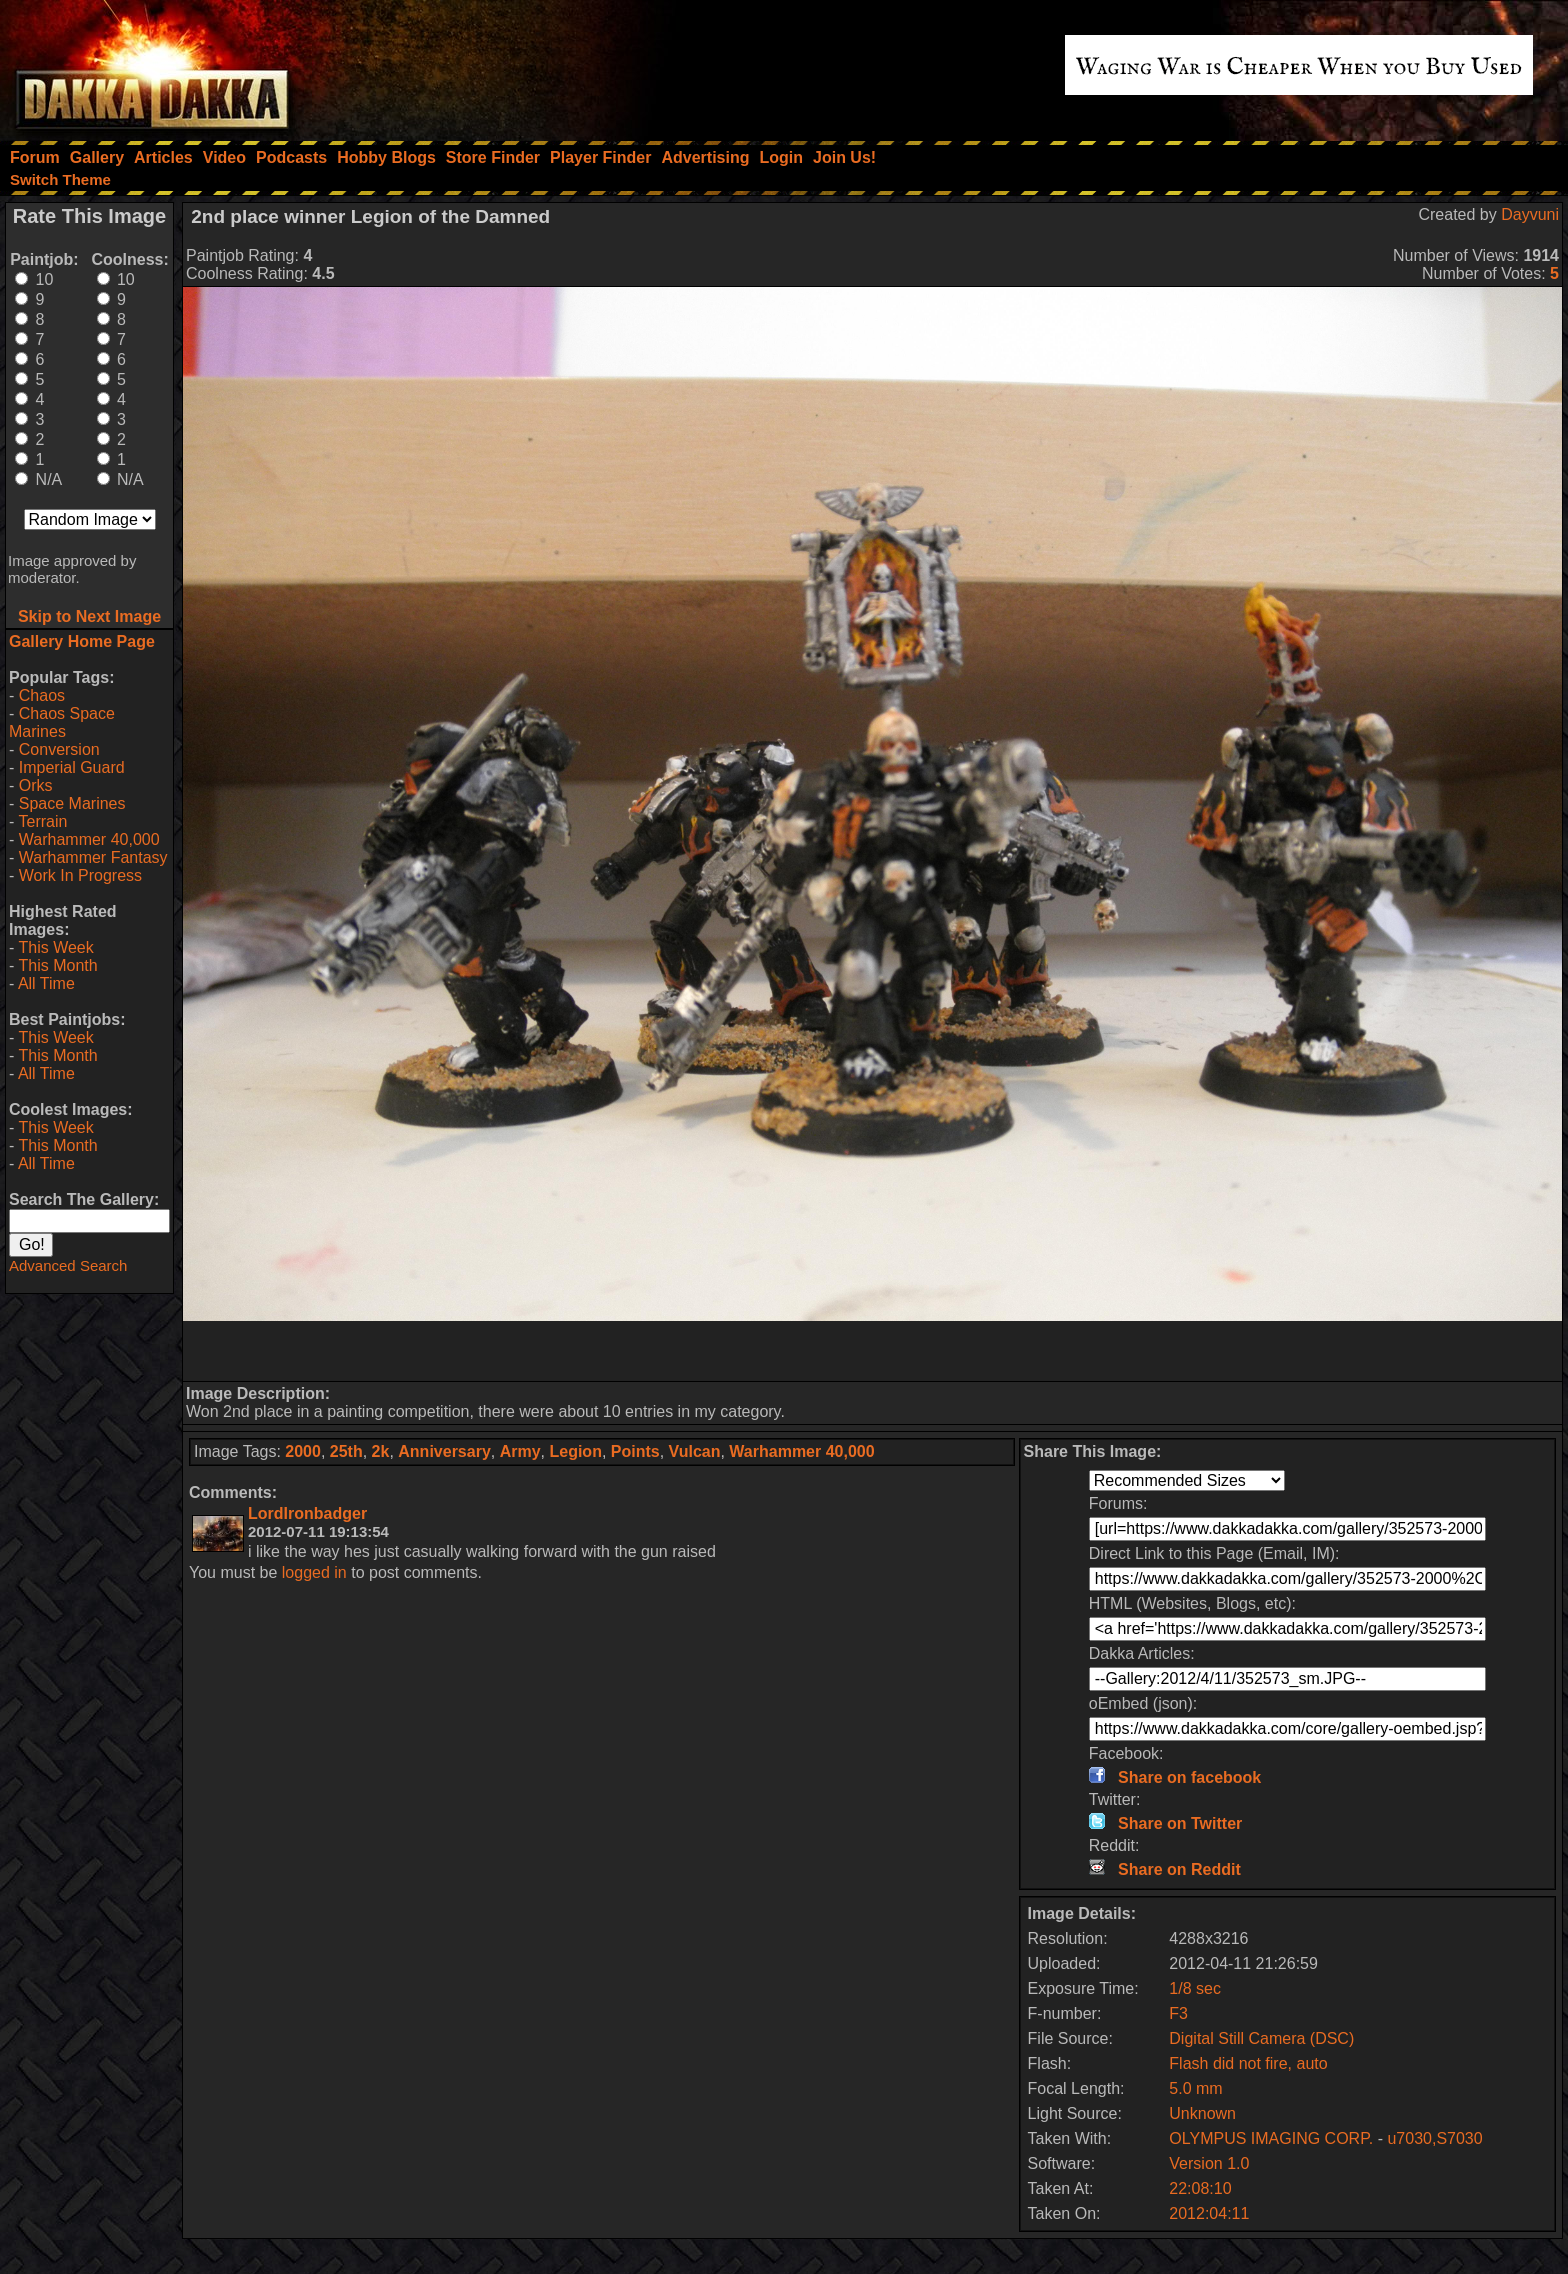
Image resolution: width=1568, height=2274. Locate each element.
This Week (55, 947)
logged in (314, 1572)
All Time (46, 983)
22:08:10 (1200, 2188)
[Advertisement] (873, 1351)
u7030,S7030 (1434, 2138)
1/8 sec (1195, 1988)
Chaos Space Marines (62, 722)
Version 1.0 (1209, 2163)
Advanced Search (68, 1265)
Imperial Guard (72, 767)
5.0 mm (1195, 2088)
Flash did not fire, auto (1248, 2063)
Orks (36, 785)
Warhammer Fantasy (93, 857)
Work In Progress (80, 875)
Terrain (42, 821)
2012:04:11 (1209, 2213)
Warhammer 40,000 (89, 839)
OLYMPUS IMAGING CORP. (1273, 2138)
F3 (1178, 2013)
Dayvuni (1530, 214)
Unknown (1202, 2113)
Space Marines (72, 803)
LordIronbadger (307, 1513)
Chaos (42, 695)
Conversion (59, 749)
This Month (57, 965)
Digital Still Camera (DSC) (1261, 2038)
